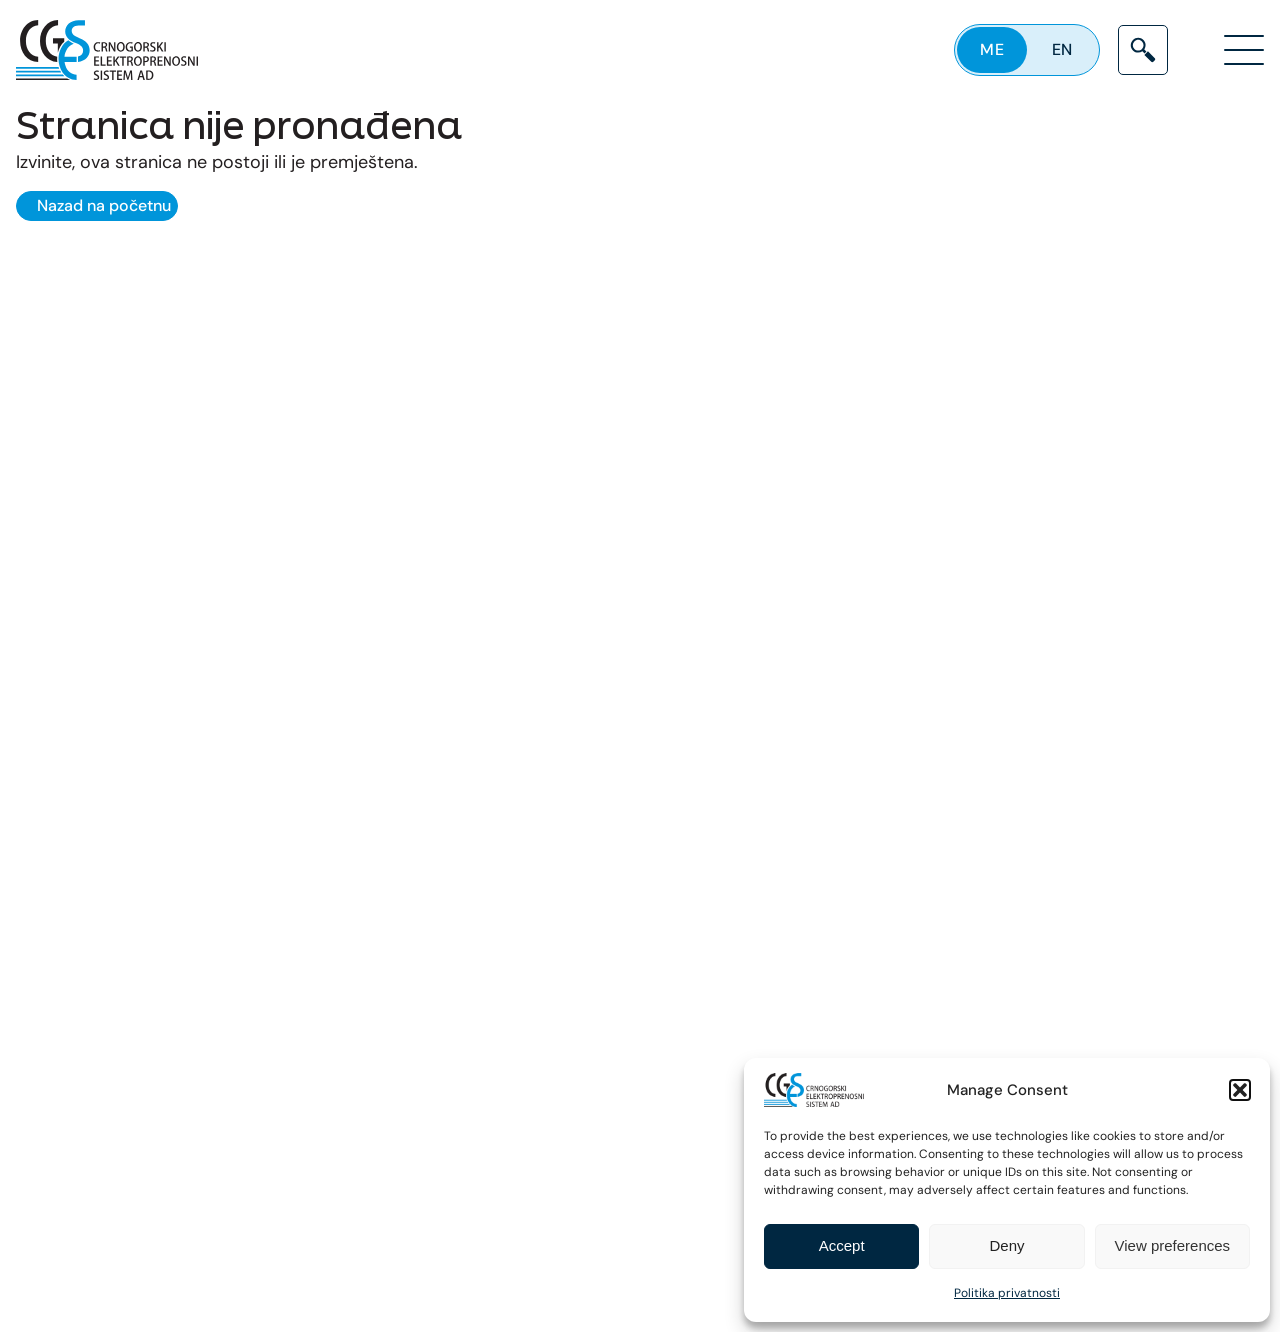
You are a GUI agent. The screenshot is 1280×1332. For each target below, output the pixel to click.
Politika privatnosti (1007, 1293)
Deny (1006, 1245)
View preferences (1173, 1245)
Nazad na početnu (104, 205)
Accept (842, 1245)
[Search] (1143, 50)
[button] (1240, 1090)
